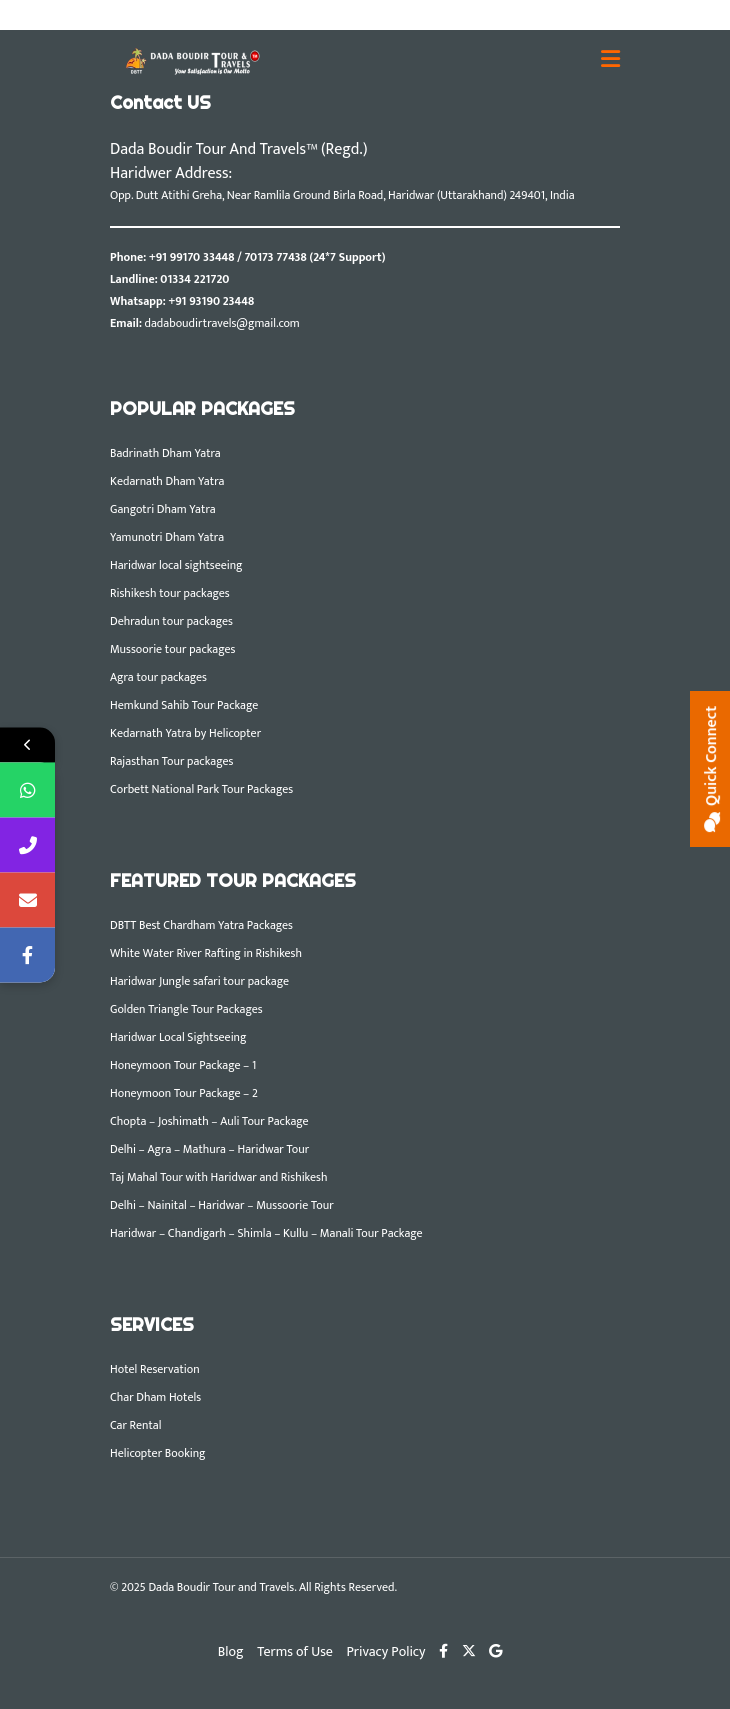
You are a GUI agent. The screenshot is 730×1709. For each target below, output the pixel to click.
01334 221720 (194, 279)
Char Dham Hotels (155, 1397)
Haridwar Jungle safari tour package (199, 981)
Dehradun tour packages (171, 621)
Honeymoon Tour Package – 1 (183, 1065)
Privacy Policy (386, 1651)
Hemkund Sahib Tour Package (184, 705)
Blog (231, 1651)
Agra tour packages (158, 677)
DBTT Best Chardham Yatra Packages (201, 925)
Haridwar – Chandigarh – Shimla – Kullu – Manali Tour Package (266, 1233)
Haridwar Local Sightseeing (178, 1037)
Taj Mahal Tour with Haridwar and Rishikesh (218, 1177)
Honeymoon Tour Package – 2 (184, 1093)
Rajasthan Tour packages (171, 761)
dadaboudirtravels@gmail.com (222, 323)
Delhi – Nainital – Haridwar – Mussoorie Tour (222, 1205)
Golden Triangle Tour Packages (186, 1009)
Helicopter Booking (158, 1453)
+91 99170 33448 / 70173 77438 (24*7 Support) (267, 257)
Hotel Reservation (155, 1369)
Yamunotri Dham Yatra (167, 537)
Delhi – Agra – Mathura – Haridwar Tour (209, 1149)
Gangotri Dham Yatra (163, 509)
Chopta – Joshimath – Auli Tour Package (209, 1121)
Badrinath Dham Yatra (165, 453)
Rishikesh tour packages (170, 593)
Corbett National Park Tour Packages (201, 789)
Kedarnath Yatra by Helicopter (185, 733)
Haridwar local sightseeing (176, 565)
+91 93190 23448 (211, 301)
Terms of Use (295, 1651)
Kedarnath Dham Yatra (167, 481)
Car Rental (135, 1425)
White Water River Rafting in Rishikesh (206, 953)
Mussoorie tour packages (172, 649)
